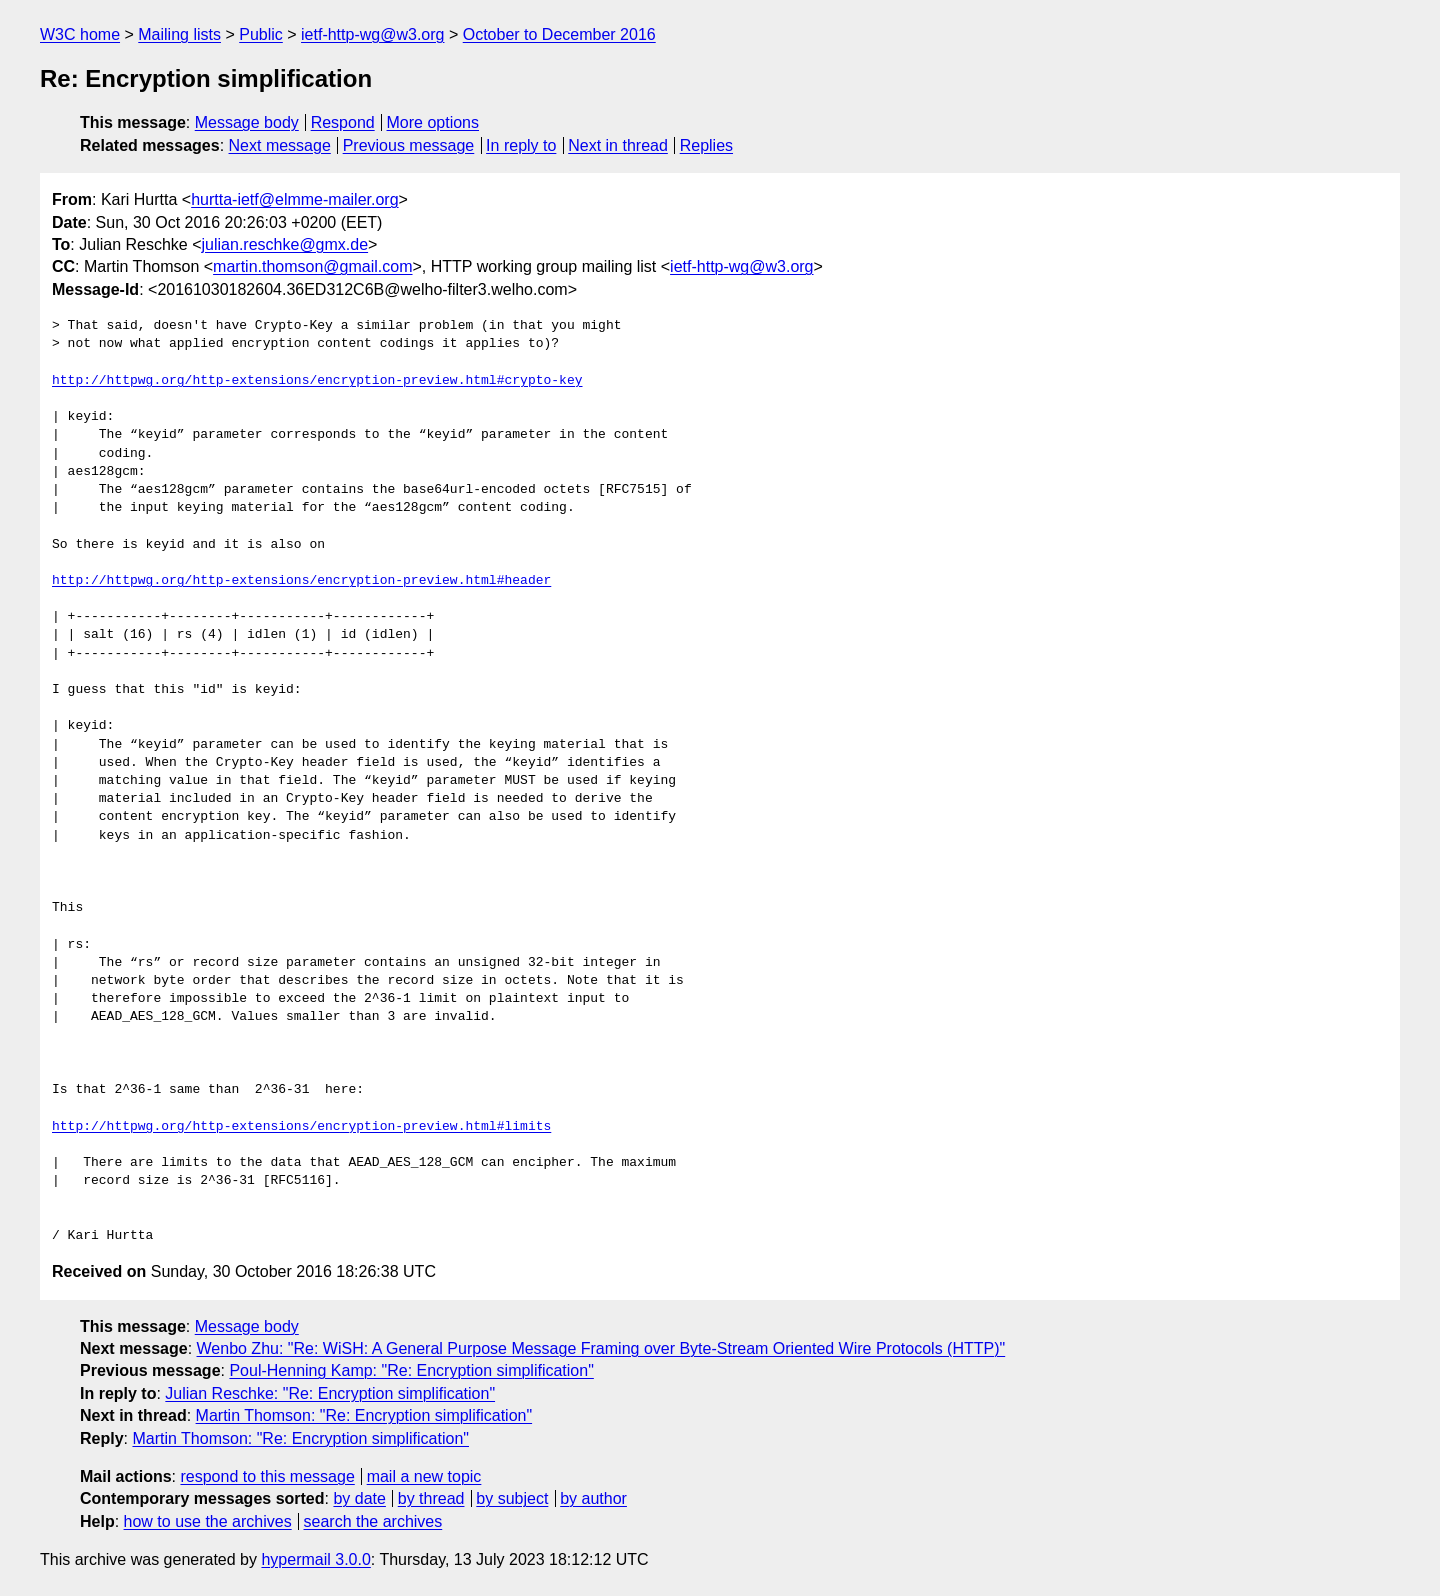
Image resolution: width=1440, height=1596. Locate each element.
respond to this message (267, 1476)
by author (593, 1498)
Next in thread (618, 145)
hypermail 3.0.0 (315, 1559)
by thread (431, 1498)
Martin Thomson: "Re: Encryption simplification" (364, 1415)
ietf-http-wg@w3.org (372, 34)
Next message (280, 145)
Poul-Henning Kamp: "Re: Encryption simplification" (411, 1370)
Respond (343, 122)
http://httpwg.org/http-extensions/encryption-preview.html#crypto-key (317, 381)
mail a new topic (424, 1476)
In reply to (521, 145)
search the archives (373, 1521)
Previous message (409, 145)
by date (359, 1498)
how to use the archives (208, 1521)
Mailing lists (179, 34)
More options (433, 122)
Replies (706, 145)
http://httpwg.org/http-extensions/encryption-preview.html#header (301, 581)
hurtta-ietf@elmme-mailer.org (294, 199)
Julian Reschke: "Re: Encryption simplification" (330, 1393)
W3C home (80, 34)
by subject (512, 1498)
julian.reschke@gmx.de (285, 244)
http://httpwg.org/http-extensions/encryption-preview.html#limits (301, 1127)
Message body (247, 122)
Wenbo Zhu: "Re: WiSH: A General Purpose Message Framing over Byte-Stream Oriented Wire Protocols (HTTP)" (601, 1348)
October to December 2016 (559, 34)
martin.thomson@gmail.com (312, 266)
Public (261, 34)
